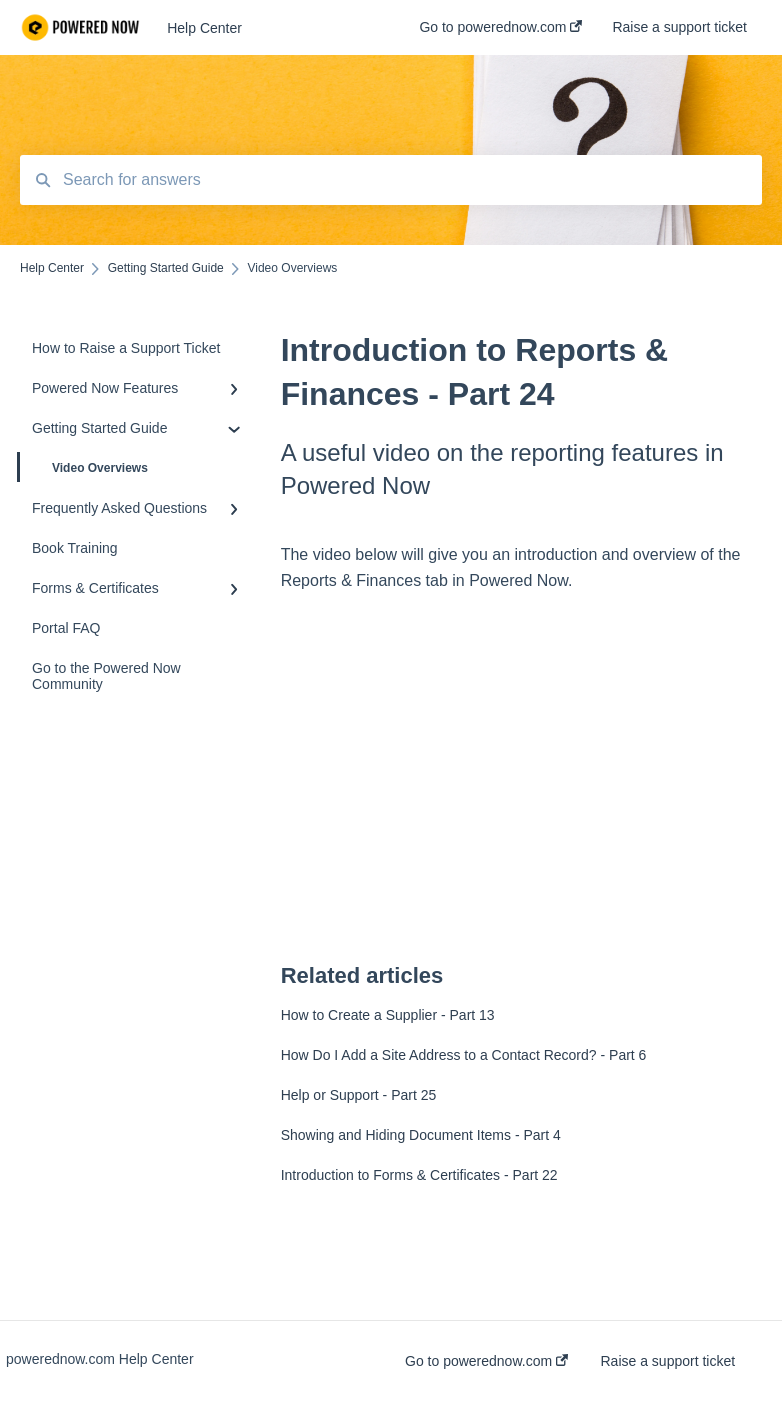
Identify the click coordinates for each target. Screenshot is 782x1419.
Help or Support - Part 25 (359, 1095)
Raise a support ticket (668, 1361)
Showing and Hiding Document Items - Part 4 (421, 1135)
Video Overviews (84, 467)
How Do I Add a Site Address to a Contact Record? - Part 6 (464, 1055)
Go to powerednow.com (486, 1361)
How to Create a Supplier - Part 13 (388, 1015)
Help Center (204, 28)
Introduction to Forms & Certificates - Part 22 (419, 1175)
